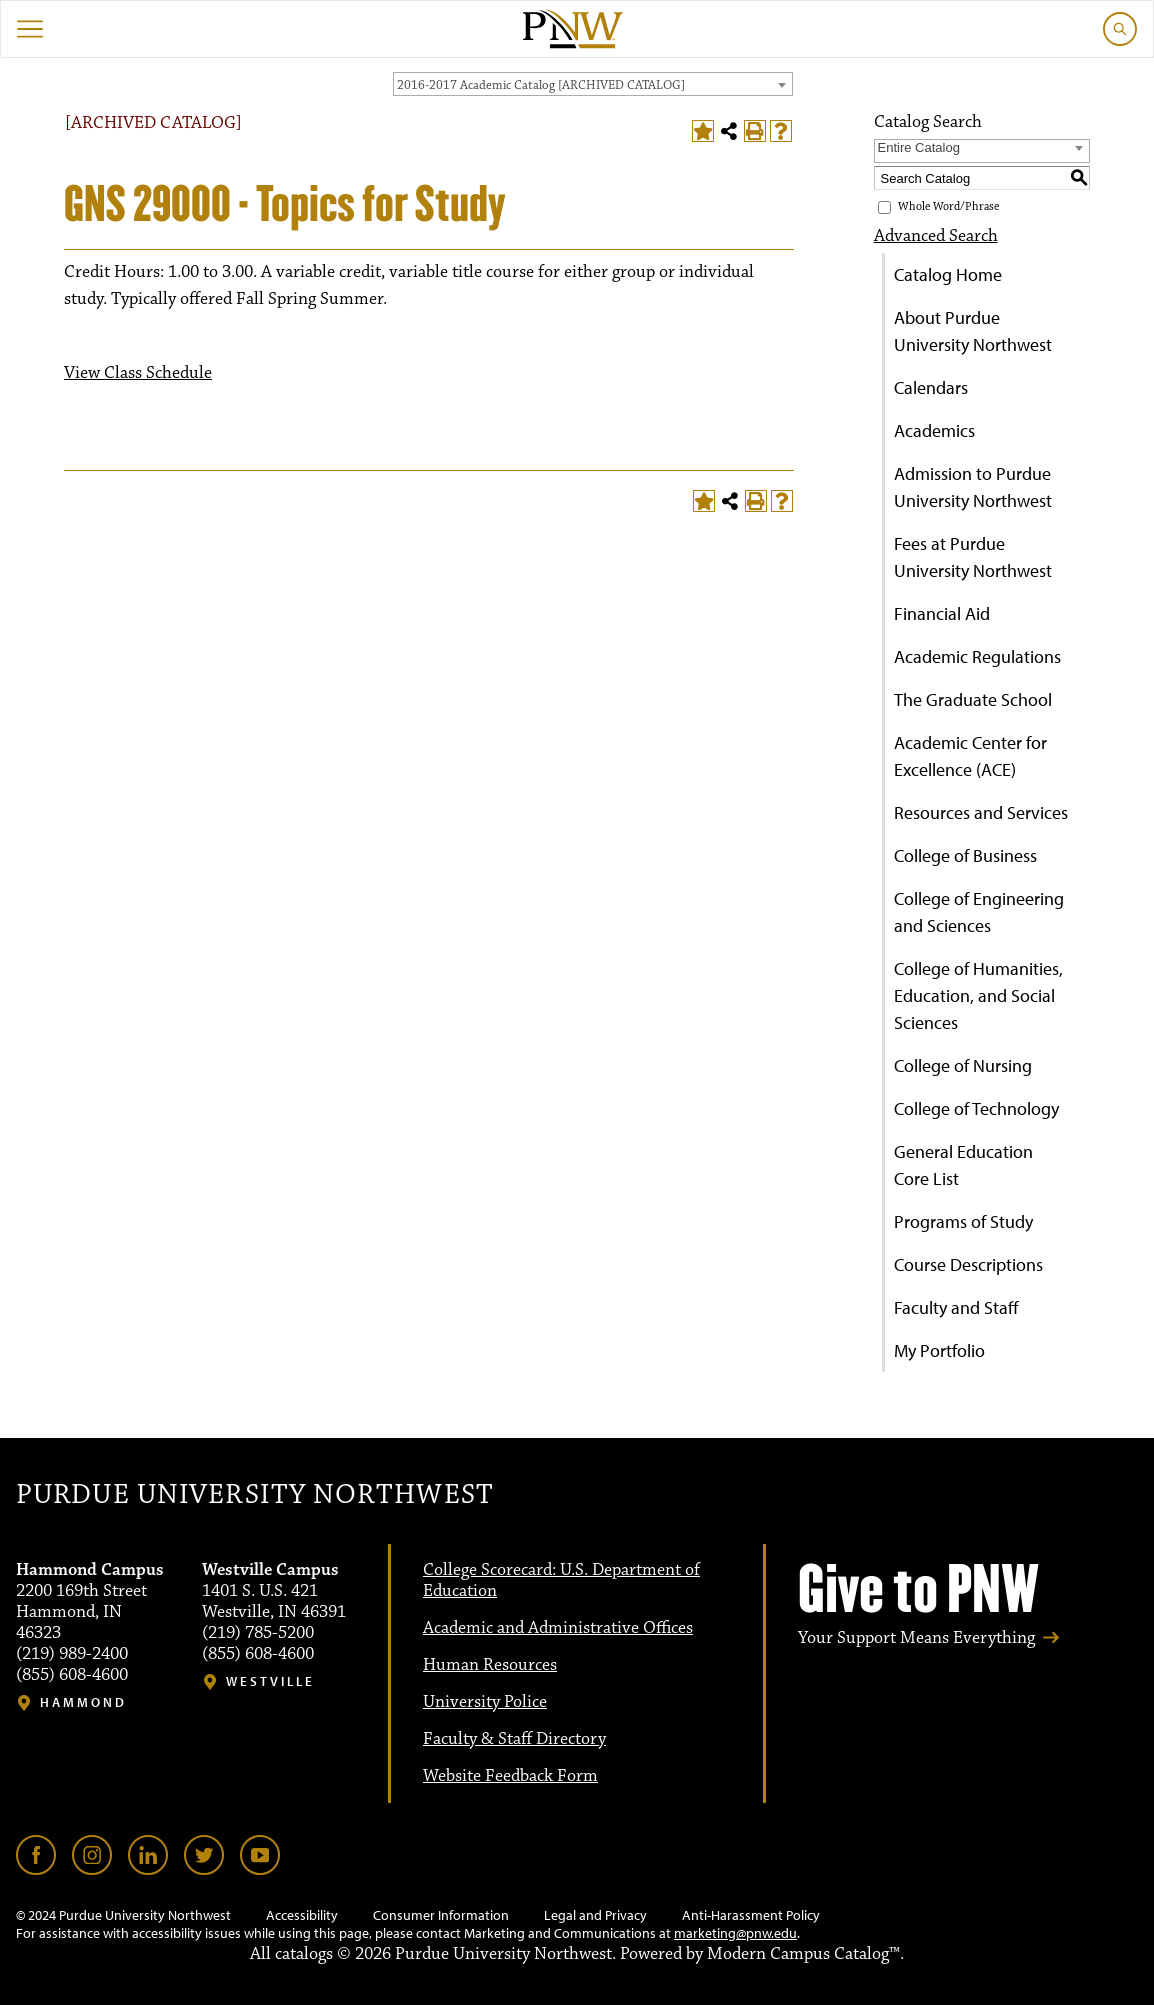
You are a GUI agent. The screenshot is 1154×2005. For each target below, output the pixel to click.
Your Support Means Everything (916, 1638)
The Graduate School (973, 699)
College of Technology (976, 1108)
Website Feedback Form (510, 1776)
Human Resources (490, 1665)
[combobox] (593, 84)
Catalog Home (948, 274)
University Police (485, 1702)
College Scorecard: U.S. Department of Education (561, 1580)
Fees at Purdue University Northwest (973, 557)
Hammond (83, 1702)
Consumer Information (441, 1915)
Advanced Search (936, 236)
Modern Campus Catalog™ (803, 1954)
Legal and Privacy (595, 1915)
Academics (934, 430)
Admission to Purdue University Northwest (973, 487)
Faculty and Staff (956, 1307)
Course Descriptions (968, 1264)
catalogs (304, 1954)
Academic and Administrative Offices (558, 1628)
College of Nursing (963, 1065)
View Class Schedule (138, 373)
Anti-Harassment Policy (751, 1915)
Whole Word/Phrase (948, 206)
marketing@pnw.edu (735, 1933)
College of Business (965, 855)
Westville (270, 1681)
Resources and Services (981, 812)
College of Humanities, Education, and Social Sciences (978, 995)
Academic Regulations (977, 656)
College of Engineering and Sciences (979, 912)
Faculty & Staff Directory (514, 1739)
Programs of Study (963, 1221)
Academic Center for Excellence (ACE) (970, 756)
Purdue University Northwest (254, 1495)
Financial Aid (942, 613)
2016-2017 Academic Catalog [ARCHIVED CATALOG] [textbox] (541, 85)
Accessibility (302, 1915)
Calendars (931, 387)
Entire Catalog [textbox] (919, 147)
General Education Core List (963, 1165)
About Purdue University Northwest (973, 331)
